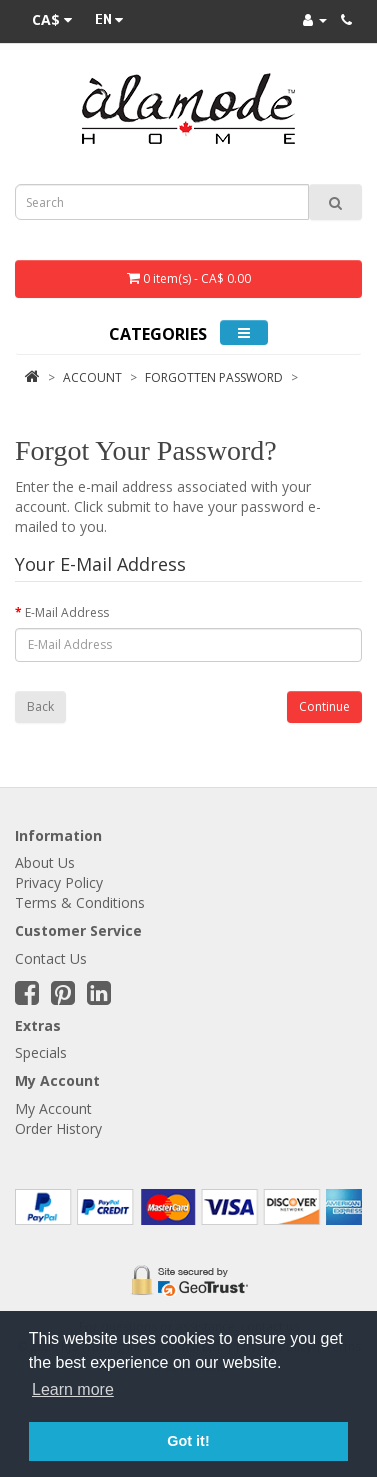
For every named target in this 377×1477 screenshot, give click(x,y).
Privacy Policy (59, 882)
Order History (58, 1128)
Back (40, 706)
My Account (53, 1108)
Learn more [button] (73, 1389)
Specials (41, 1052)
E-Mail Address (67, 612)
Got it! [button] (188, 1441)
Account (92, 377)
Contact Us (51, 958)
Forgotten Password (214, 377)
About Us (45, 862)
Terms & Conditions (80, 902)
